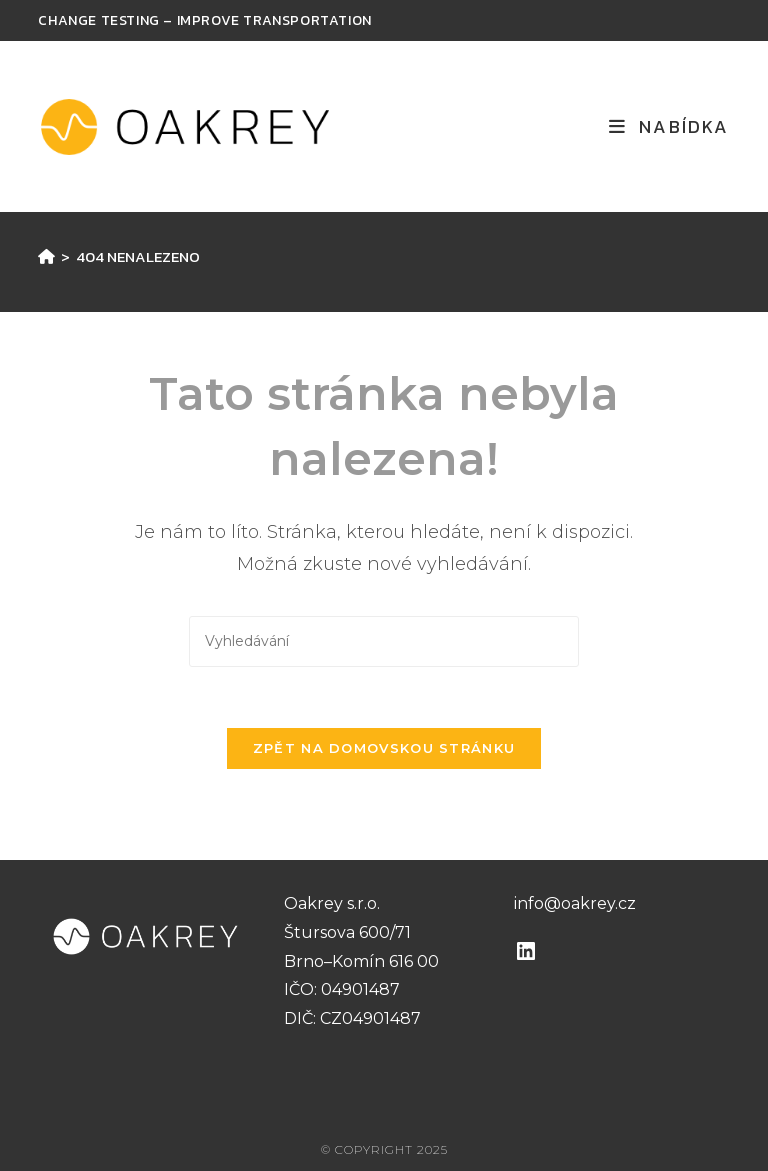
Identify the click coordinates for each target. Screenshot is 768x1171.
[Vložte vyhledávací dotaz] (384, 641)
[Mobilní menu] (669, 126)
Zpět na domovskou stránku (384, 748)
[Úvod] (46, 256)
